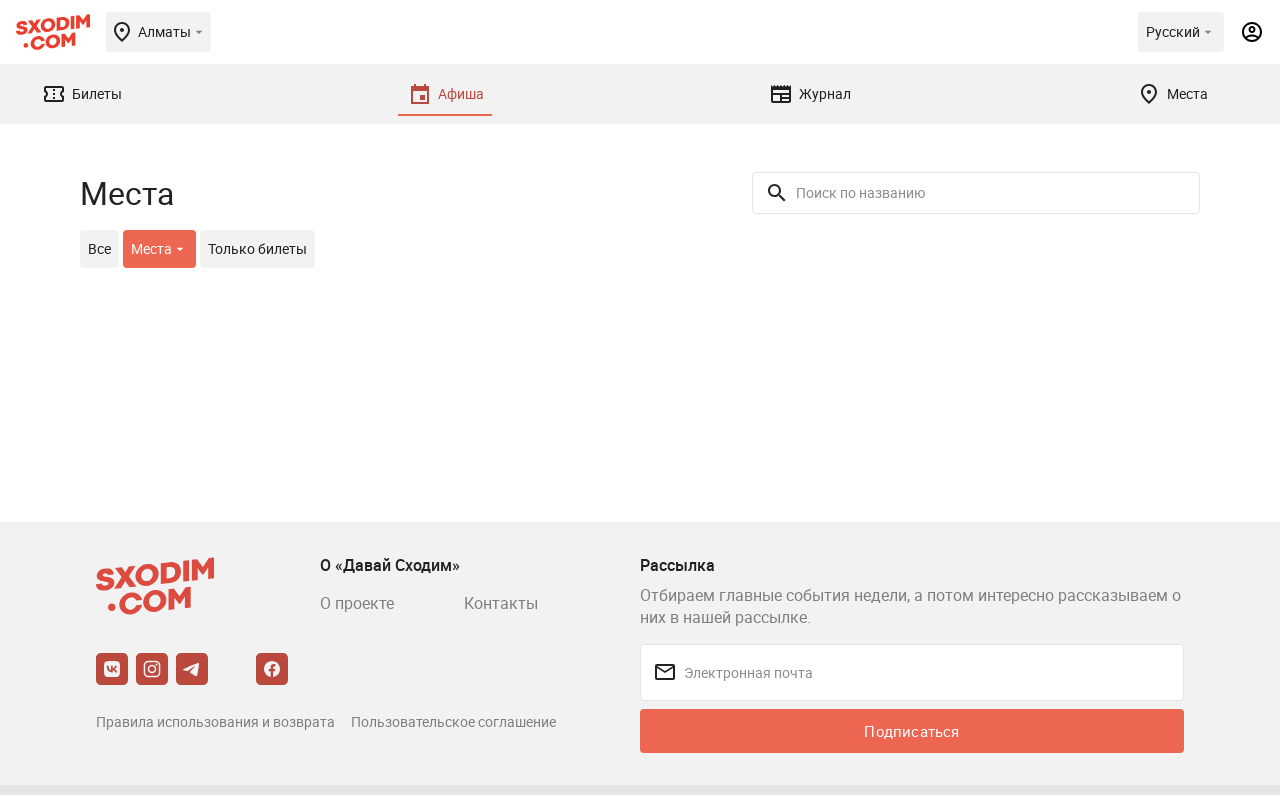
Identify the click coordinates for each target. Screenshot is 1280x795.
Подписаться (911, 731)
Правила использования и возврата (215, 721)
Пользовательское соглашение (453, 721)
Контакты (501, 603)
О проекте (357, 603)
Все (99, 248)
